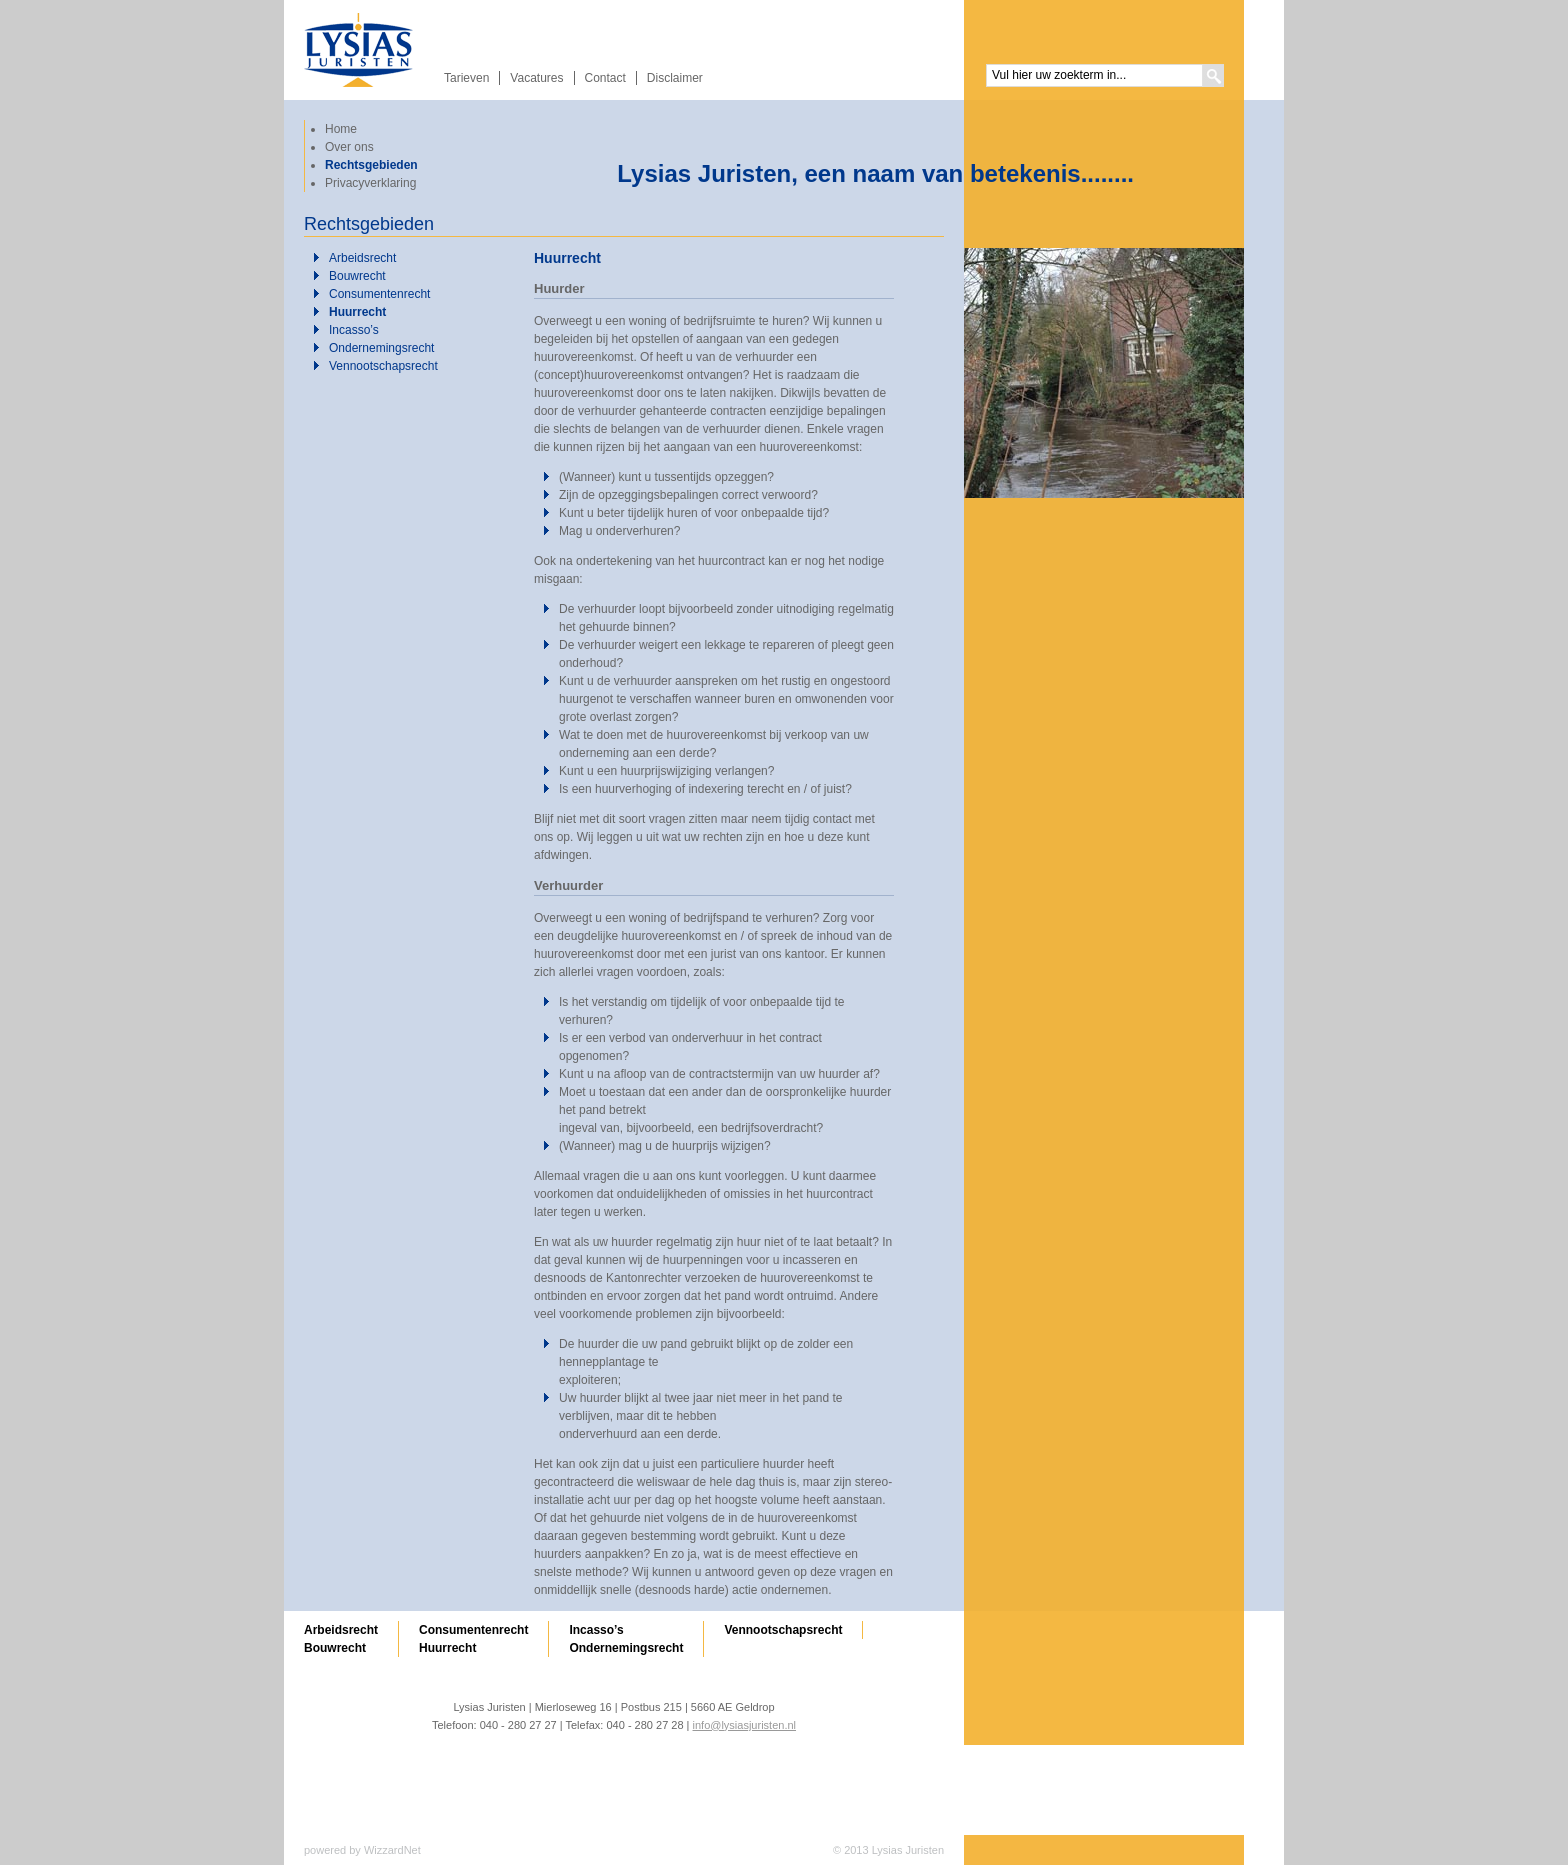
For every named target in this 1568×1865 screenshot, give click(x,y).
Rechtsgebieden (371, 165)
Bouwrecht (357, 276)
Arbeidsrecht (362, 258)
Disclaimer (675, 78)
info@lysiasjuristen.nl (745, 1725)
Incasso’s (354, 330)
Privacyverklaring (370, 183)
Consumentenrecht (379, 294)
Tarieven (466, 78)
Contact (605, 78)
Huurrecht (357, 312)
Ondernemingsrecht (381, 348)
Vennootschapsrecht (383, 366)
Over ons (349, 147)
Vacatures (536, 78)
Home (341, 129)
